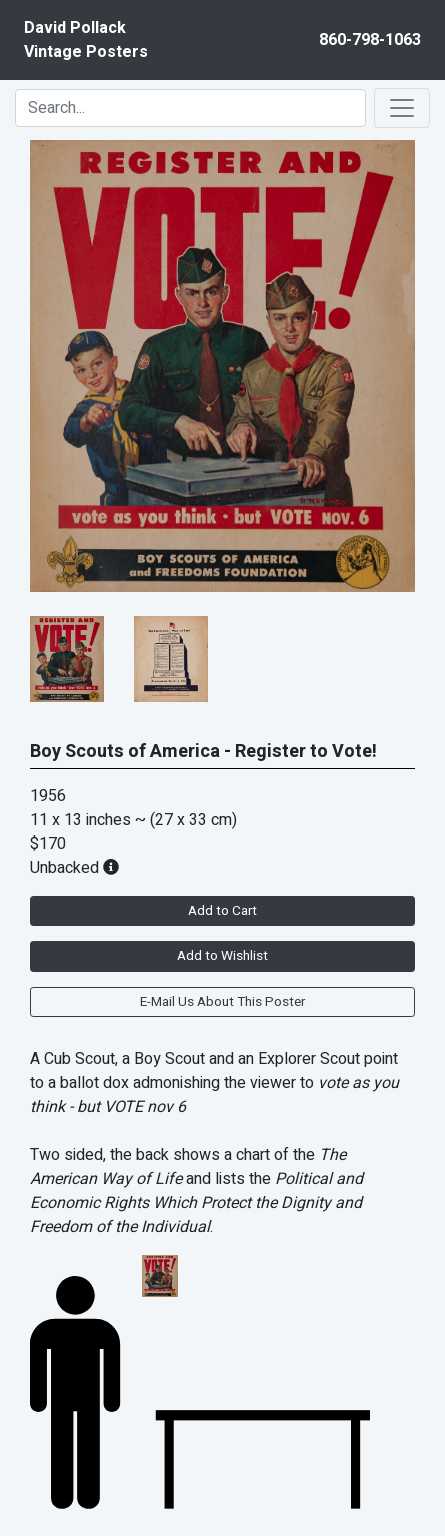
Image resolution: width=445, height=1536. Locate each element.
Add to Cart (222, 911)
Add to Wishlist (222, 956)
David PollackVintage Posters (86, 40)
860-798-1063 (370, 40)
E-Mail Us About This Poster (222, 1002)
